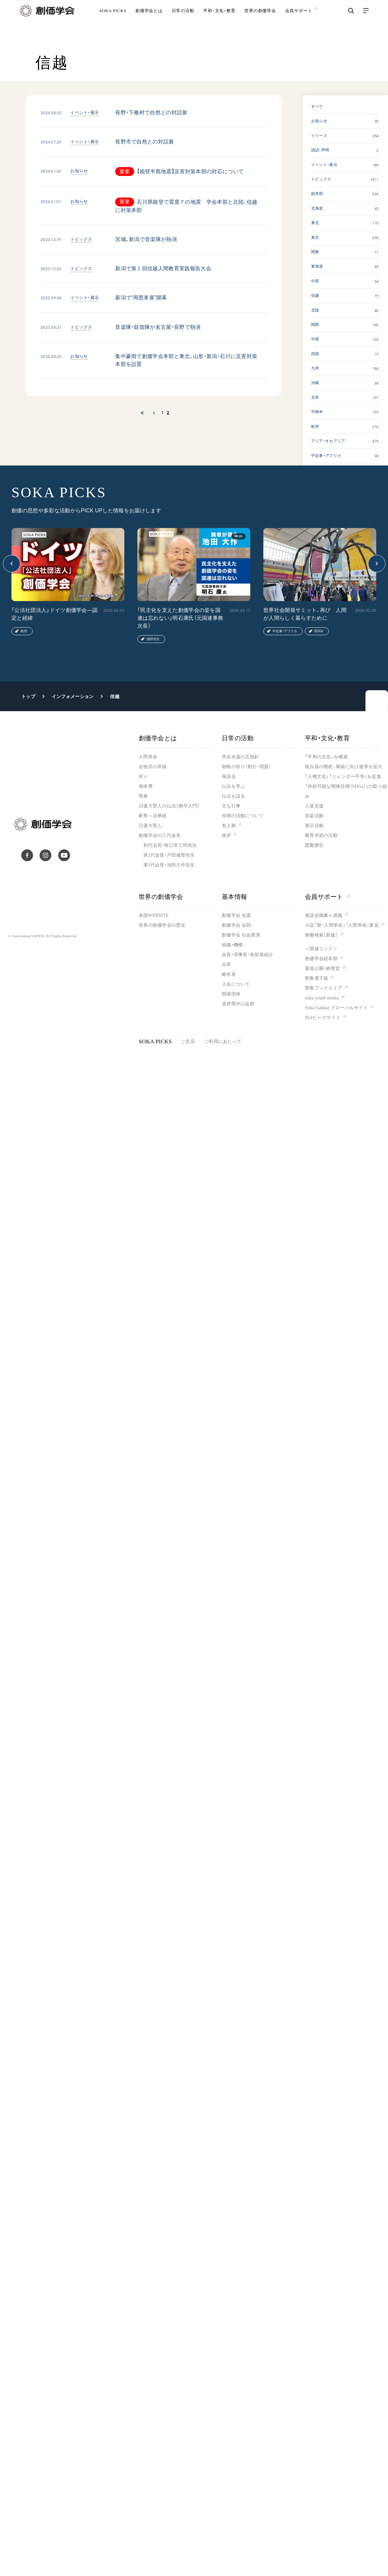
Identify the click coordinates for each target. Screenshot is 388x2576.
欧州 (24, 631)
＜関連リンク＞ (321, 948)
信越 (114, 696)
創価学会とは (149, 21)
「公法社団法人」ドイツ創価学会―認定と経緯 (54, 614)
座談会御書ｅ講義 (323, 915)
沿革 (226, 964)
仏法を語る (233, 796)
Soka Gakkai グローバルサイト (336, 1007)
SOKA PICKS (113, 21)
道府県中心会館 (238, 1003)
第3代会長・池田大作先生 (169, 864)
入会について (236, 984)
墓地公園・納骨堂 (322, 968)
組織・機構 (232, 944)
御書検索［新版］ (321, 935)
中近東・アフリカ (285, 631)
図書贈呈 (314, 845)
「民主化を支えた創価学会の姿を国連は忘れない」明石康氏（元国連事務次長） (180, 618)
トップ (28, 696)
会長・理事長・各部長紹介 (247, 954)
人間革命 (148, 756)
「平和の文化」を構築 (326, 756)
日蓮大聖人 (150, 825)
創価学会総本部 (321, 958)
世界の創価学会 (260, 21)
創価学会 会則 (236, 925)
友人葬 (229, 825)
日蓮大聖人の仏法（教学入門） (169, 806)
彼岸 (226, 835)
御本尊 (146, 786)
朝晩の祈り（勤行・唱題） (246, 766)
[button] (11, 563)
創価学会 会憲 (236, 915)
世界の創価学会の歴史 (162, 925)
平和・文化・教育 (219, 21)
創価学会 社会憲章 (241, 935)
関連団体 (231, 994)
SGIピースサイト (323, 1017)
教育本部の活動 (321, 835)
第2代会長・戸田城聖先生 (169, 855)
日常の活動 (183, 21)
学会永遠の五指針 (240, 756)
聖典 (143, 796)
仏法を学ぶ (233, 786)
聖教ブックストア (323, 988)
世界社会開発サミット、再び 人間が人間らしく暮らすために (304, 614)
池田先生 (153, 639)
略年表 (229, 974)
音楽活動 (314, 815)
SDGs (318, 631)
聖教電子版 (316, 978)
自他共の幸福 (153, 766)
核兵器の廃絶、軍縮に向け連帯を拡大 (343, 766)
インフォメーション (73, 696)
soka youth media (322, 997)
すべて (317, 106)
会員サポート (327, 896)
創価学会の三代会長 (160, 835)
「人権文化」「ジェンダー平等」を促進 (343, 776)
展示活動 (314, 825)
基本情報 (234, 896)
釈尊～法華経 (153, 815)
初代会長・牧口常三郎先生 (170, 845)
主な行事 (231, 806)
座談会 (229, 776)
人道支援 (314, 806)
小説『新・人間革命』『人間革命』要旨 (342, 925)
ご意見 (188, 1041)
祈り (143, 776)
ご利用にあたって (222, 1041)
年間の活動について (243, 815)
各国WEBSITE (153, 915)
